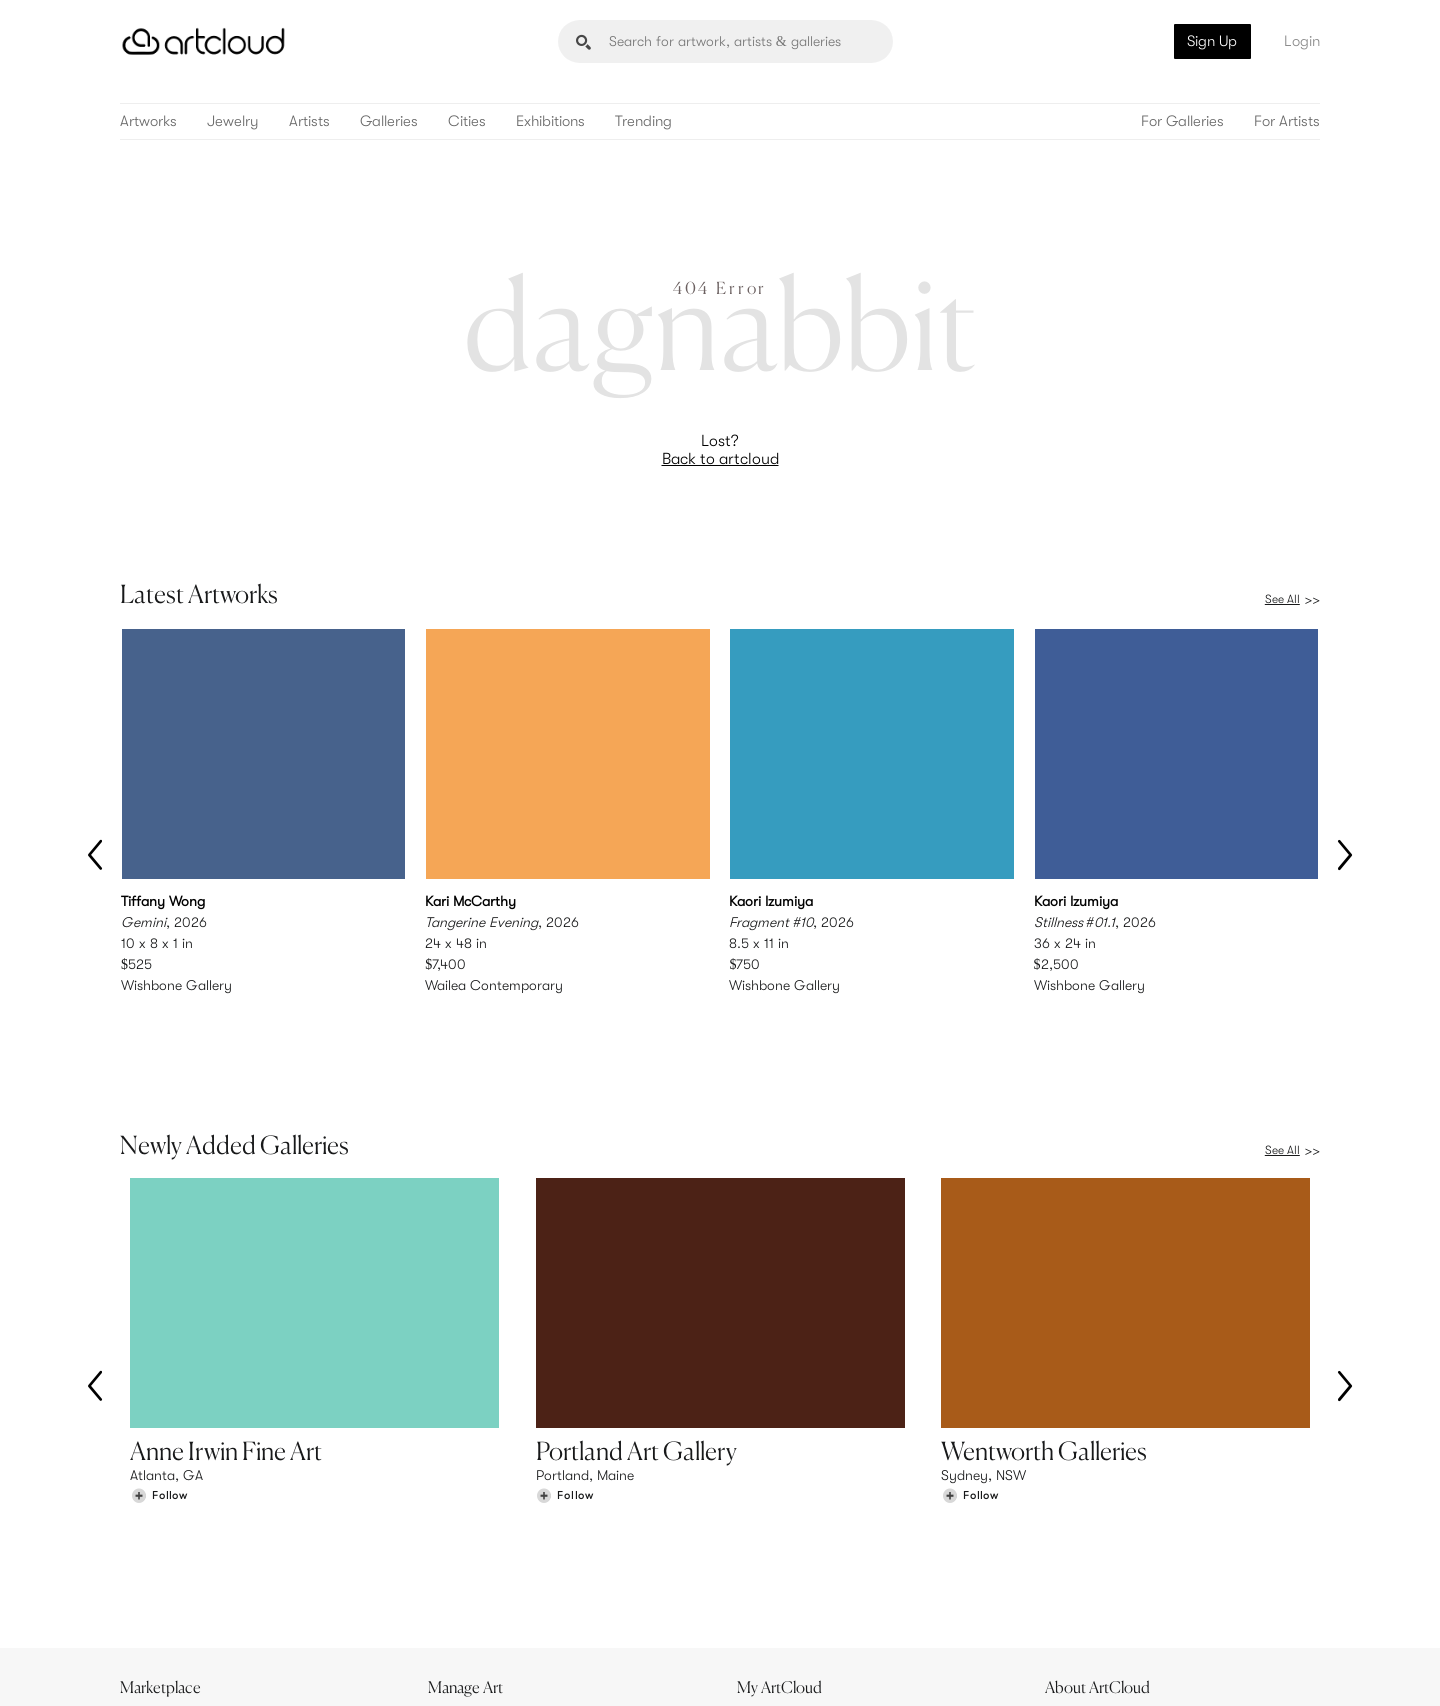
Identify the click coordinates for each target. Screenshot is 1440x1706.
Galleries (389, 121)
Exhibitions (550, 121)
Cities (467, 121)
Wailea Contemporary (494, 984)
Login (1302, 41)
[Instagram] (1055, 1667)
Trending (643, 121)
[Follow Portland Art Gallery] (565, 1409)
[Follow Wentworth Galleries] (970, 1409)
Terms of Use (222, 1678)
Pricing (460, 1564)
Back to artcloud (720, 459)
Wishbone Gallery (176, 984)
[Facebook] (1145, 1667)
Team (1071, 1543)
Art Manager (785, 1584)
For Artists (1287, 121)
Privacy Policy (302, 1678)
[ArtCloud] (203, 41)
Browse (152, 1543)
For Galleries (1182, 121)
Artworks (148, 121)
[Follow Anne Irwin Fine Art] (159, 1409)
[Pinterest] (1100, 1667)
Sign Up (1212, 41)
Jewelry (233, 121)
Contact (1081, 1584)
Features (465, 1543)
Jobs (1070, 1564)
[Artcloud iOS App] (1231, 1666)
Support (464, 1584)
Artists (309, 121)
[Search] (725, 41)
